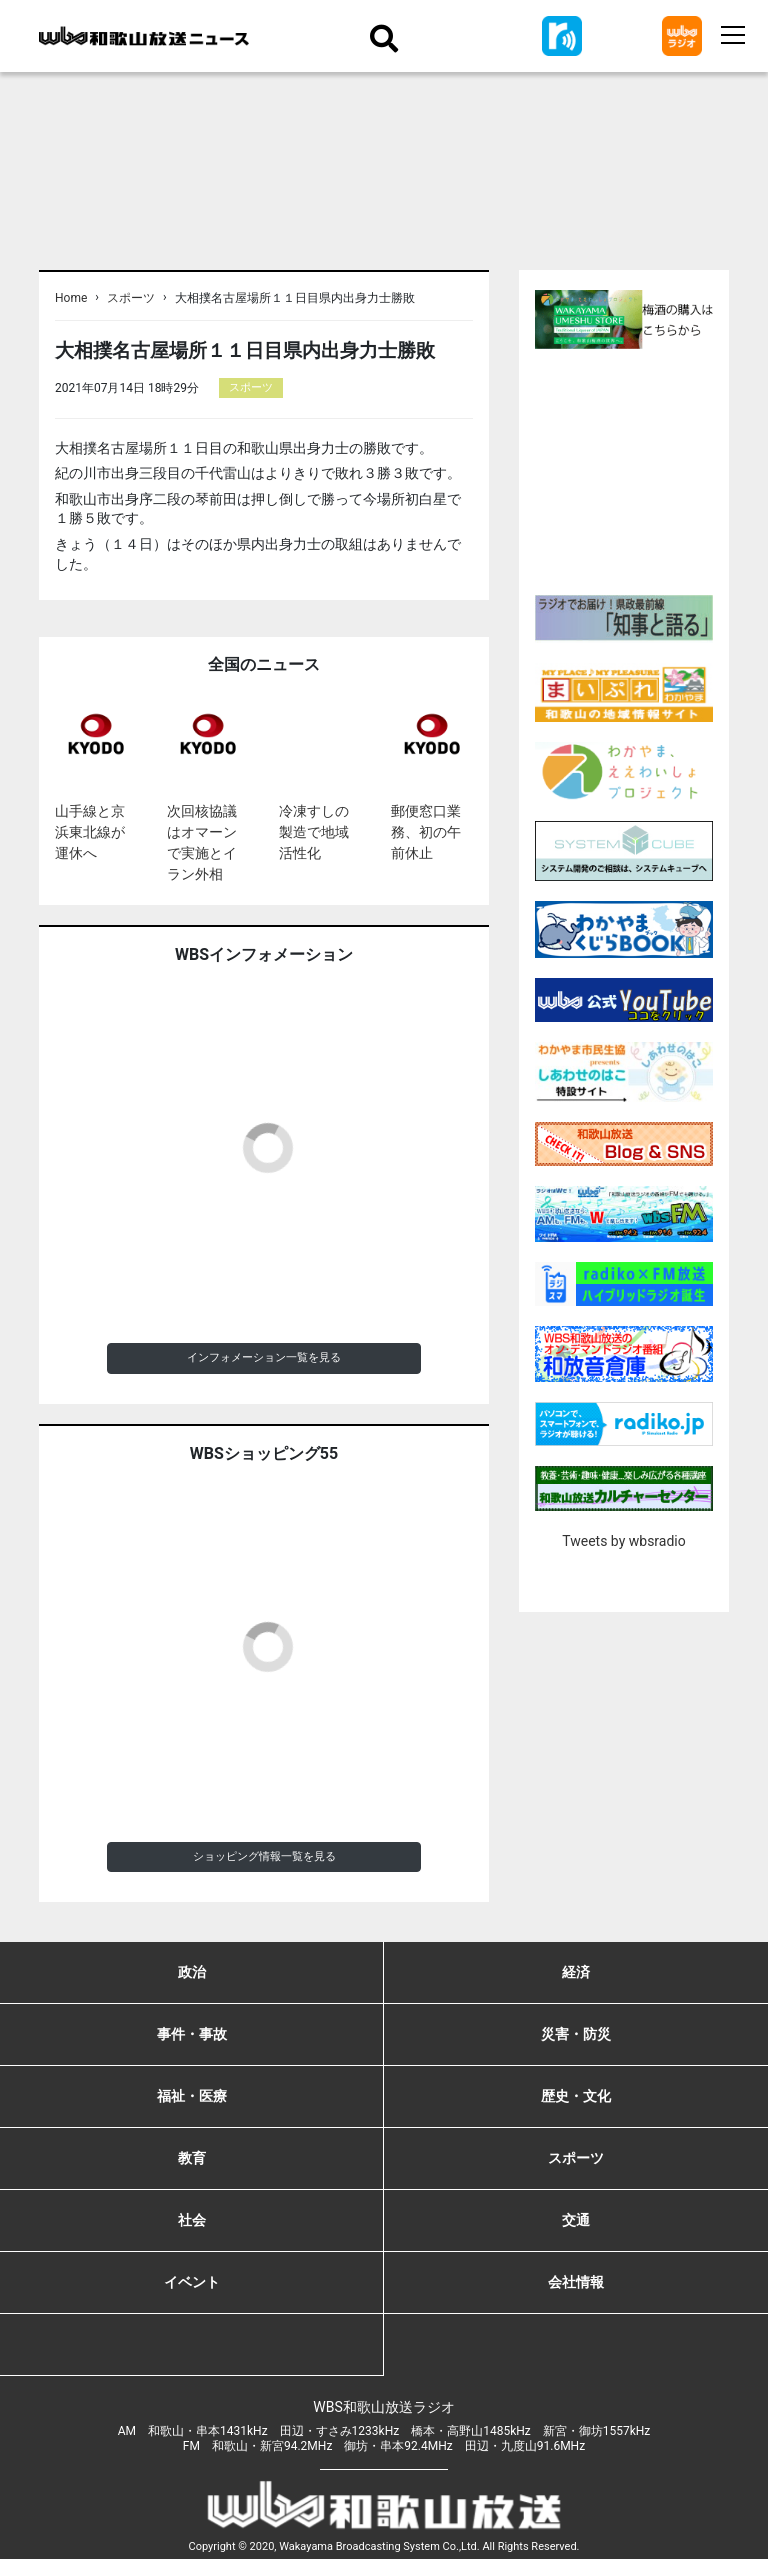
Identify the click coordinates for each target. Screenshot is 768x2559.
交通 (576, 2220)
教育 (192, 2158)
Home (71, 298)
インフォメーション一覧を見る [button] (264, 1357)
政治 (192, 1972)
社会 (192, 2220)
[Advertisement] (651, 469)
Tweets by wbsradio (623, 1541)
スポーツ (131, 298)
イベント (192, 2282)
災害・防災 (576, 2034)
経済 (576, 1972)
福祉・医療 (192, 2096)
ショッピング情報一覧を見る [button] (264, 1856)
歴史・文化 (576, 2096)
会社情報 (576, 2282)
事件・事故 (192, 2034)
